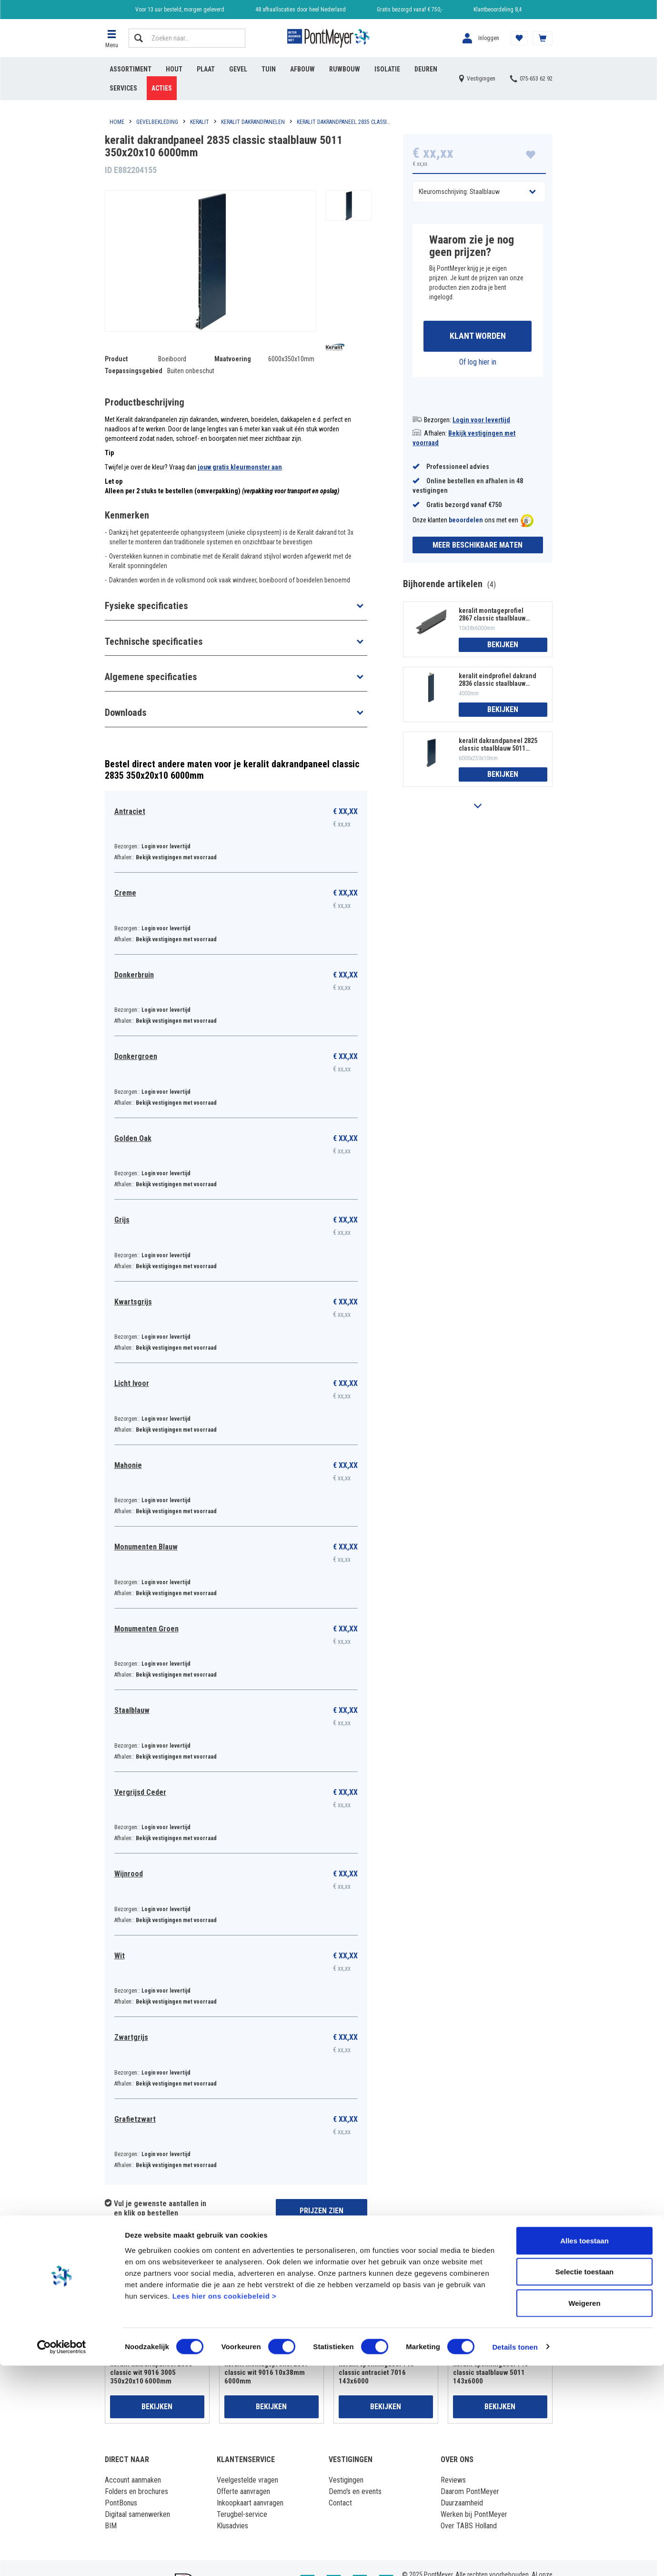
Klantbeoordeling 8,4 (497, 9)
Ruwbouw (344, 69)
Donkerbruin (134, 974)
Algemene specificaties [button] (151, 676)
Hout (174, 69)
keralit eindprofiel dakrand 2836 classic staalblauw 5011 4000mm (497, 680)
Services (123, 88)
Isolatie (387, 69)
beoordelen (466, 522)
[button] (112, 38)
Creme (125, 892)
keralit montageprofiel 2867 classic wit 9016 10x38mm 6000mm (266, 2372)
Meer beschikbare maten (478, 546)
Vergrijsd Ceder (140, 1792)
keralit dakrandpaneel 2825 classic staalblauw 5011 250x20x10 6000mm (498, 745)
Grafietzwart (135, 2119)
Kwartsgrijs (133, 1301)
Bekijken (502, 646)
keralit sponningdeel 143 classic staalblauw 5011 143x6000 (490, 2372)
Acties (161, 88)
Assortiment (130, 69)
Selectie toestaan (584, 2482)
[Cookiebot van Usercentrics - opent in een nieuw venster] (61, 2557)
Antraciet (129, 811)
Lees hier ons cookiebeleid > (224, 2506)
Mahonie (128, 1465)
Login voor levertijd (481, 421)
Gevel (238, 69)
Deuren (425, 69)
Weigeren (584, 2513)
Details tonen (514, 2557)
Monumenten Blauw (146, 1546)
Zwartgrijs (131, 2037)
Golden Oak (132, 1138)
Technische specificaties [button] (153, 641)
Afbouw (302, 69)
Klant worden (478, 337)
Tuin (269, 69)
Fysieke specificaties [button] (146, 605)
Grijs (122, 1219)
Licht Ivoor (131, 1383)
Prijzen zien (321, 2210)
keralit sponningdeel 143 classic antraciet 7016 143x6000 (376, 2372)
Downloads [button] (125, 712)
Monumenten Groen (146, 1628)
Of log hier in (477, 362)
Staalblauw (132, 1710)
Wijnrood (128, 1873)
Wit (119, 1955)
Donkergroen (135, 1056)
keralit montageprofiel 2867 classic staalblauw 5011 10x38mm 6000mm (492, 615)
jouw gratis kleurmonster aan (240, 467)
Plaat (206, 69)
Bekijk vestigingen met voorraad (176, 857)
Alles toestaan (584, 2451)
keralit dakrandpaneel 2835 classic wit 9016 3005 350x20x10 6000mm (151, 2372)
